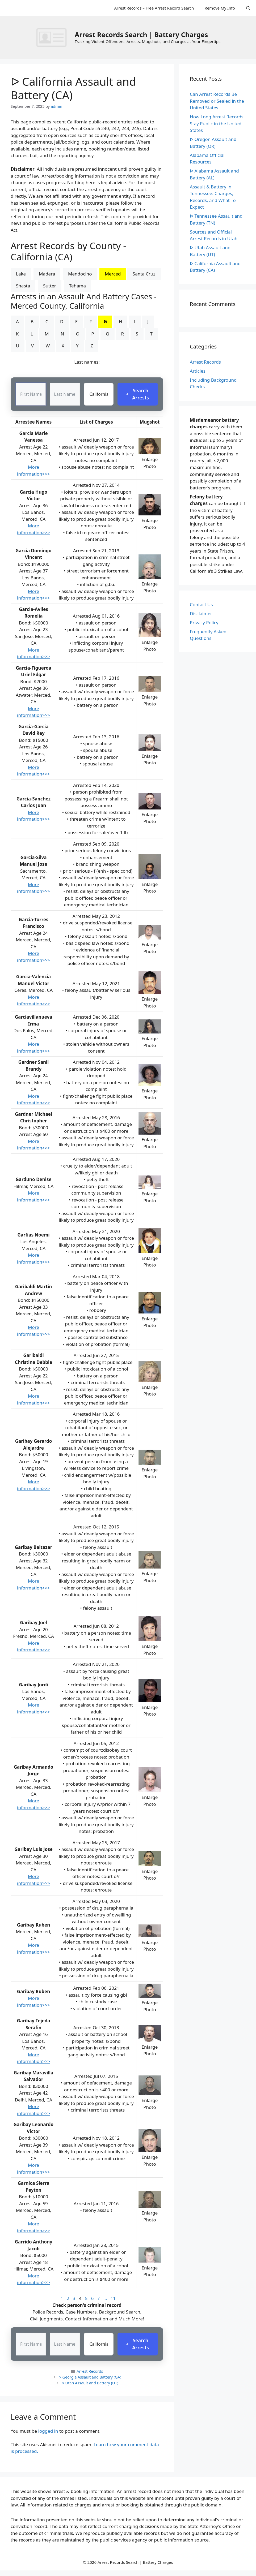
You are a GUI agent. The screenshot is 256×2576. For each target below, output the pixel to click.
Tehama (77, 286)
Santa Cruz (144, 274)
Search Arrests (137, 394)
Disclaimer (201, 613)
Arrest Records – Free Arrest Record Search (154, 8)
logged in (48, 2431)
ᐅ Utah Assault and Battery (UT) (89, 2382)
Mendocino (80, 274)
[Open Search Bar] (248, 8)
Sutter (49, 286)
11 (113, 2298)
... (105, 2298)
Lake (21, 274)
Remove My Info (219, 8)
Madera (47, 274)
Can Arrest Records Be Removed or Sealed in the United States (217, 101)
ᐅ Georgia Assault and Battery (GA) (89, 2377)
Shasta (23, 286)
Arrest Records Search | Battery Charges (141, 34)
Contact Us (201, 604)
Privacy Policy (204, 622)
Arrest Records (90, 2371)
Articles (197, 371)
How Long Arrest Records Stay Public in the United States (217, 123)
